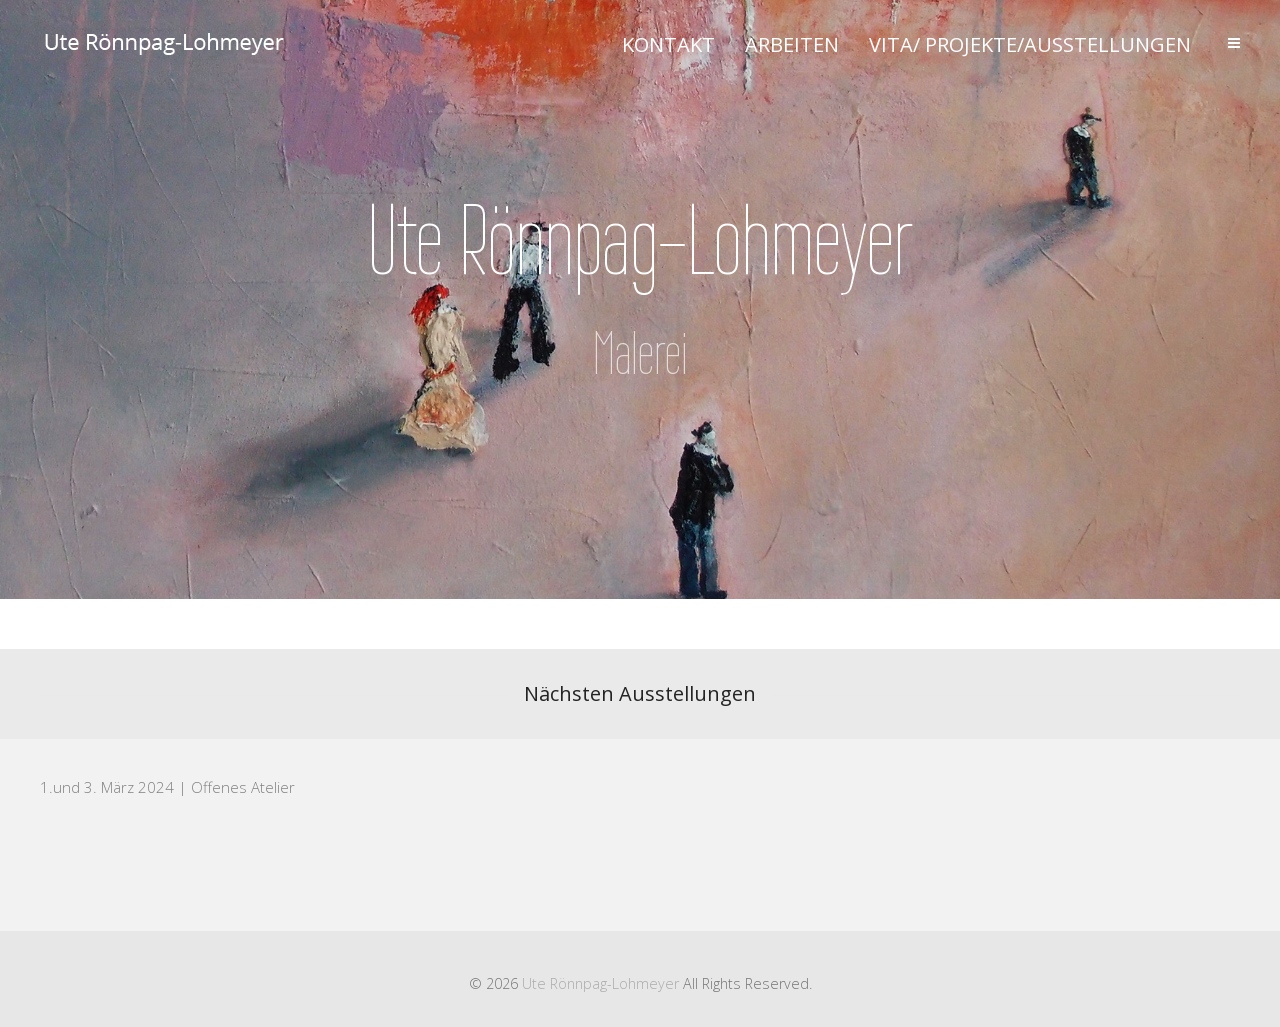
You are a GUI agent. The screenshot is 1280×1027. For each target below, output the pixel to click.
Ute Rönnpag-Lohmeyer (600, 983)
